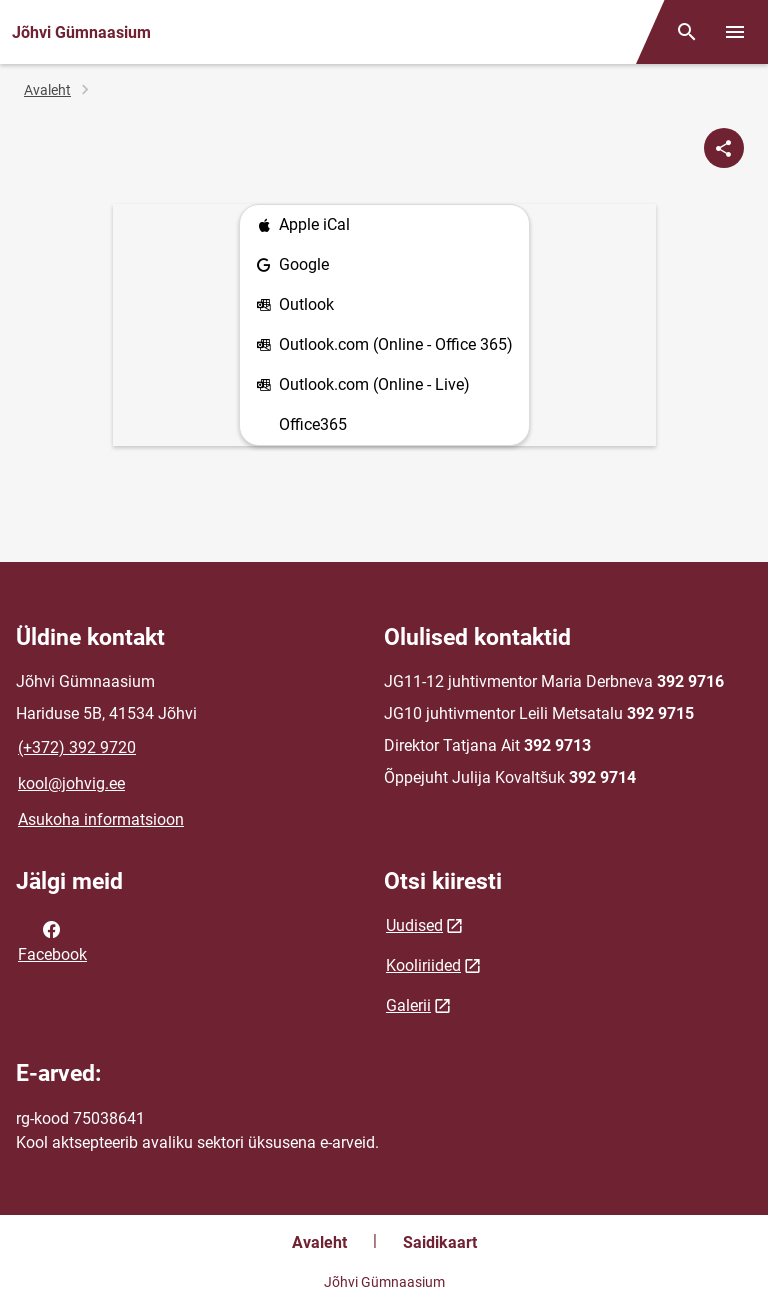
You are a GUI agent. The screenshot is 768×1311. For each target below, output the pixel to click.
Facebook (52, 940)
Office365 (313, 424)
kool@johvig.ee (71, 783)
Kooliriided (423, 965)
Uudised (414, 925)
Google (292, 265)
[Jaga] (724, 148)
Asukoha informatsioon (101, 819)
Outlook (295, 305)
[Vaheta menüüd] (735, 32)
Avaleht (47, 90)
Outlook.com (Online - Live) (363, 385)
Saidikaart (440, 1242)
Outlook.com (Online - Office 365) (384, 345)
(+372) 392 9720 (77, 747)
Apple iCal (303, 225)
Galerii (408, 1005)
